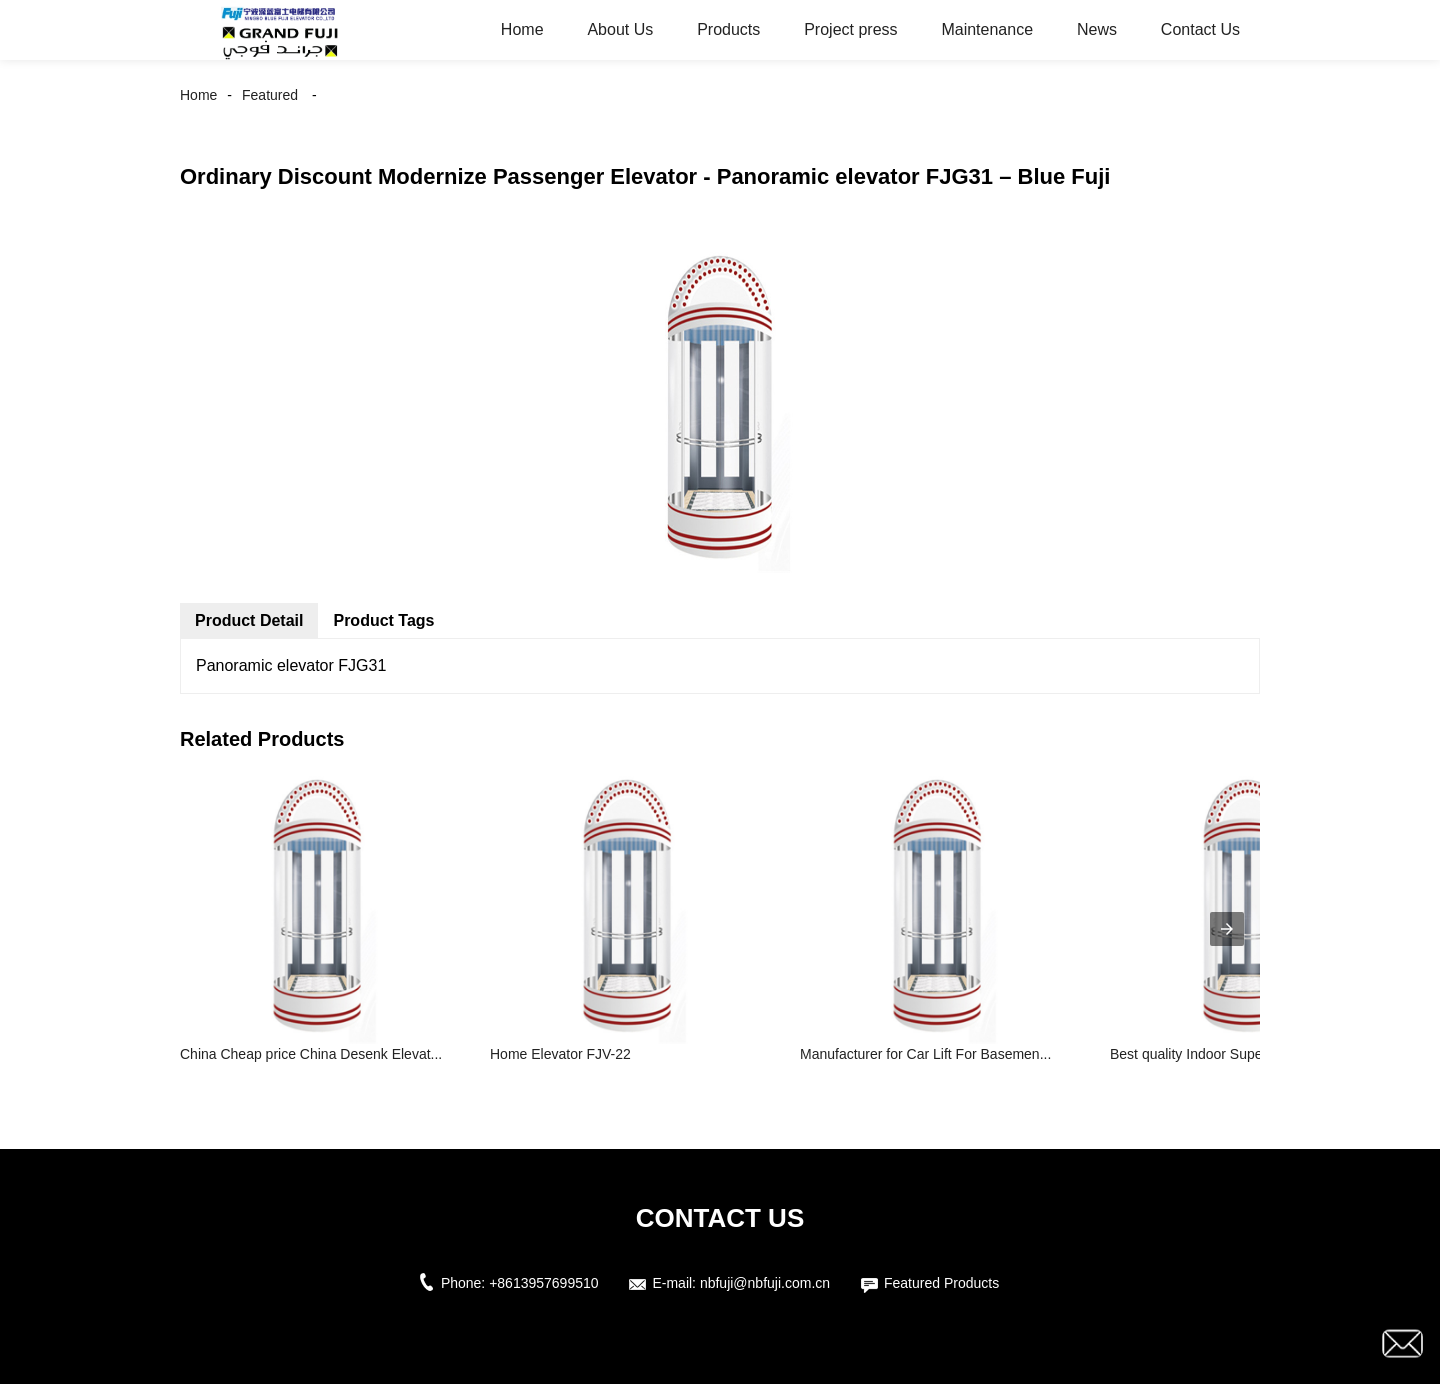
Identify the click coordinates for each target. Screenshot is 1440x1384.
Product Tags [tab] (383, 620)
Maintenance (987, 29)
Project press (850, 29)
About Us (620, 29)
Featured (270, 95)
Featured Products (941, 1283)
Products (728, 29)
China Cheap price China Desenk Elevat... (311, 1054)
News (1097, 29)
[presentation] (1227, 929)
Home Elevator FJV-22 (560, 1054)
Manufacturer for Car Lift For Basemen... (925, 1054)
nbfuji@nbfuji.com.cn (765, 1283)
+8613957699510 (543, 1283)
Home (522, 29)
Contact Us (1200, 29)
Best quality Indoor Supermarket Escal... (1235, 1054)
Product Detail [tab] (249, 620)
